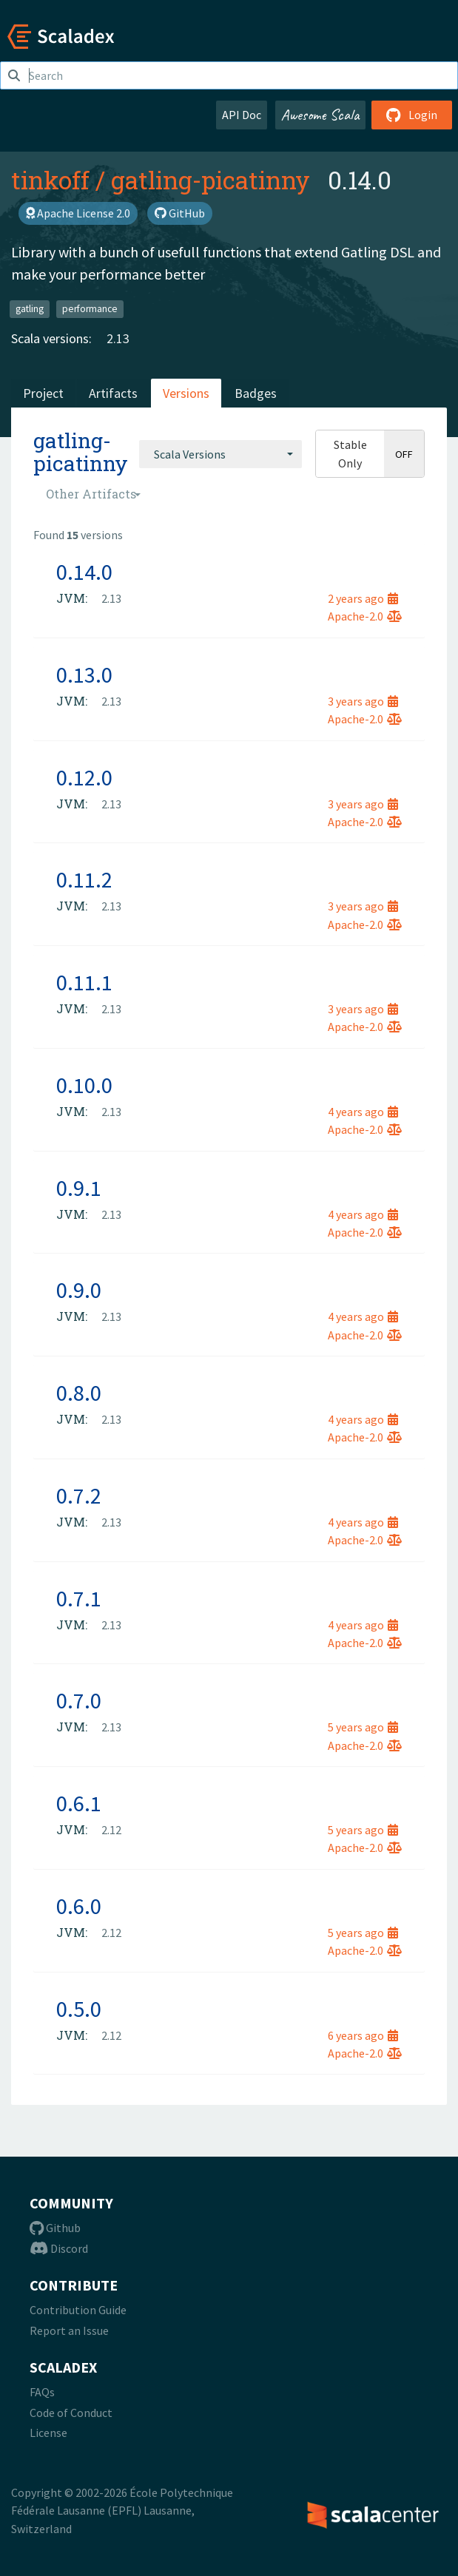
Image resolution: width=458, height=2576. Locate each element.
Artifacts (113, 393)
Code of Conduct (71, 2412)
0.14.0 (84, 572)
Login (411, 114)
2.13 (118, 338)
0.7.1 (78, 1598)
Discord (59, 2248)
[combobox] (220, 454)
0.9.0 (78, 1290)
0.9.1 (78, 1188)
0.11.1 (84, 982)
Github (55, 2227)
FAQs (42, 2391)
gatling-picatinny (210, 179)
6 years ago (363, 2035)
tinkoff (50, 179)
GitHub (180, 213)
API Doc (241, 114)
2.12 (111, 1829)
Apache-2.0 (365, 616)
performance (90, 308)
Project (43, 393)
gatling (30, 308)
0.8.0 (78, 1393)
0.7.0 (78, 1700)
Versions (186, 393)
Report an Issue (69, 2330)
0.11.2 (84, 879)
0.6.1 (78, 1803)
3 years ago (363, 701)
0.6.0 (78, 1906)
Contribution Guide (78, 2309)
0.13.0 (84, 674)
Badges (256, 393)
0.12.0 (84, 777)
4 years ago (363, 1111)
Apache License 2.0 (78, 213)
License (48, 2432)
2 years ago (363, 598)
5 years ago (363, 1727)
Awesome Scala (320, 114)
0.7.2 (78, 1495)
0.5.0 (78, 2009)
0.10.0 (84, 1085)
